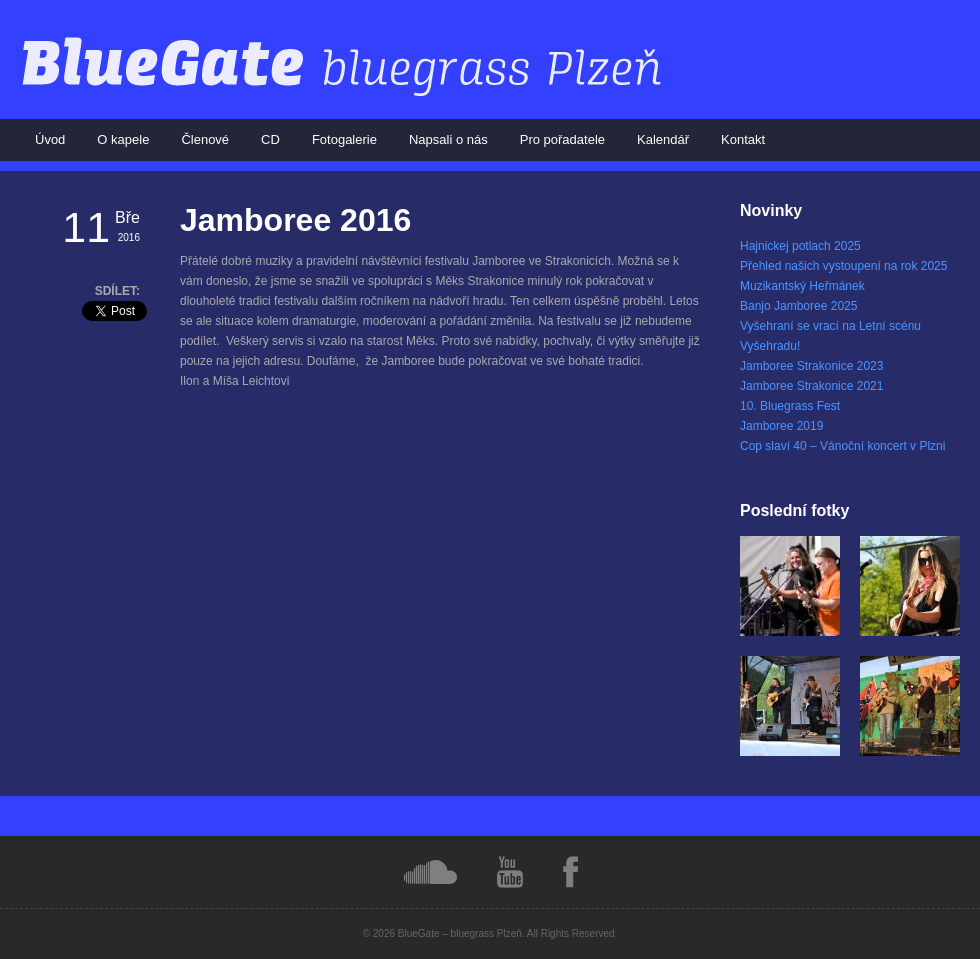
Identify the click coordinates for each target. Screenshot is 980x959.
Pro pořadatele (562, 139)
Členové (205, 139)
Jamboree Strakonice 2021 (811, 386)
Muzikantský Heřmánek (802, 286)
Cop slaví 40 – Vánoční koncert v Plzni (842, 446)
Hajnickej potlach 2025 (800, 246)
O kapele (123, 139)
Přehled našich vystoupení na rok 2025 (843, 266)
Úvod (50, 139)
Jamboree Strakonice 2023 (811, 366)
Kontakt (743, 139)
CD (270, 139)
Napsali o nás (448, 139)
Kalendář (663, 139)
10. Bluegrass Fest (790, 406)
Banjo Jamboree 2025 (798, 306)
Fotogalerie (344, 139)
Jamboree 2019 (781, 426)
